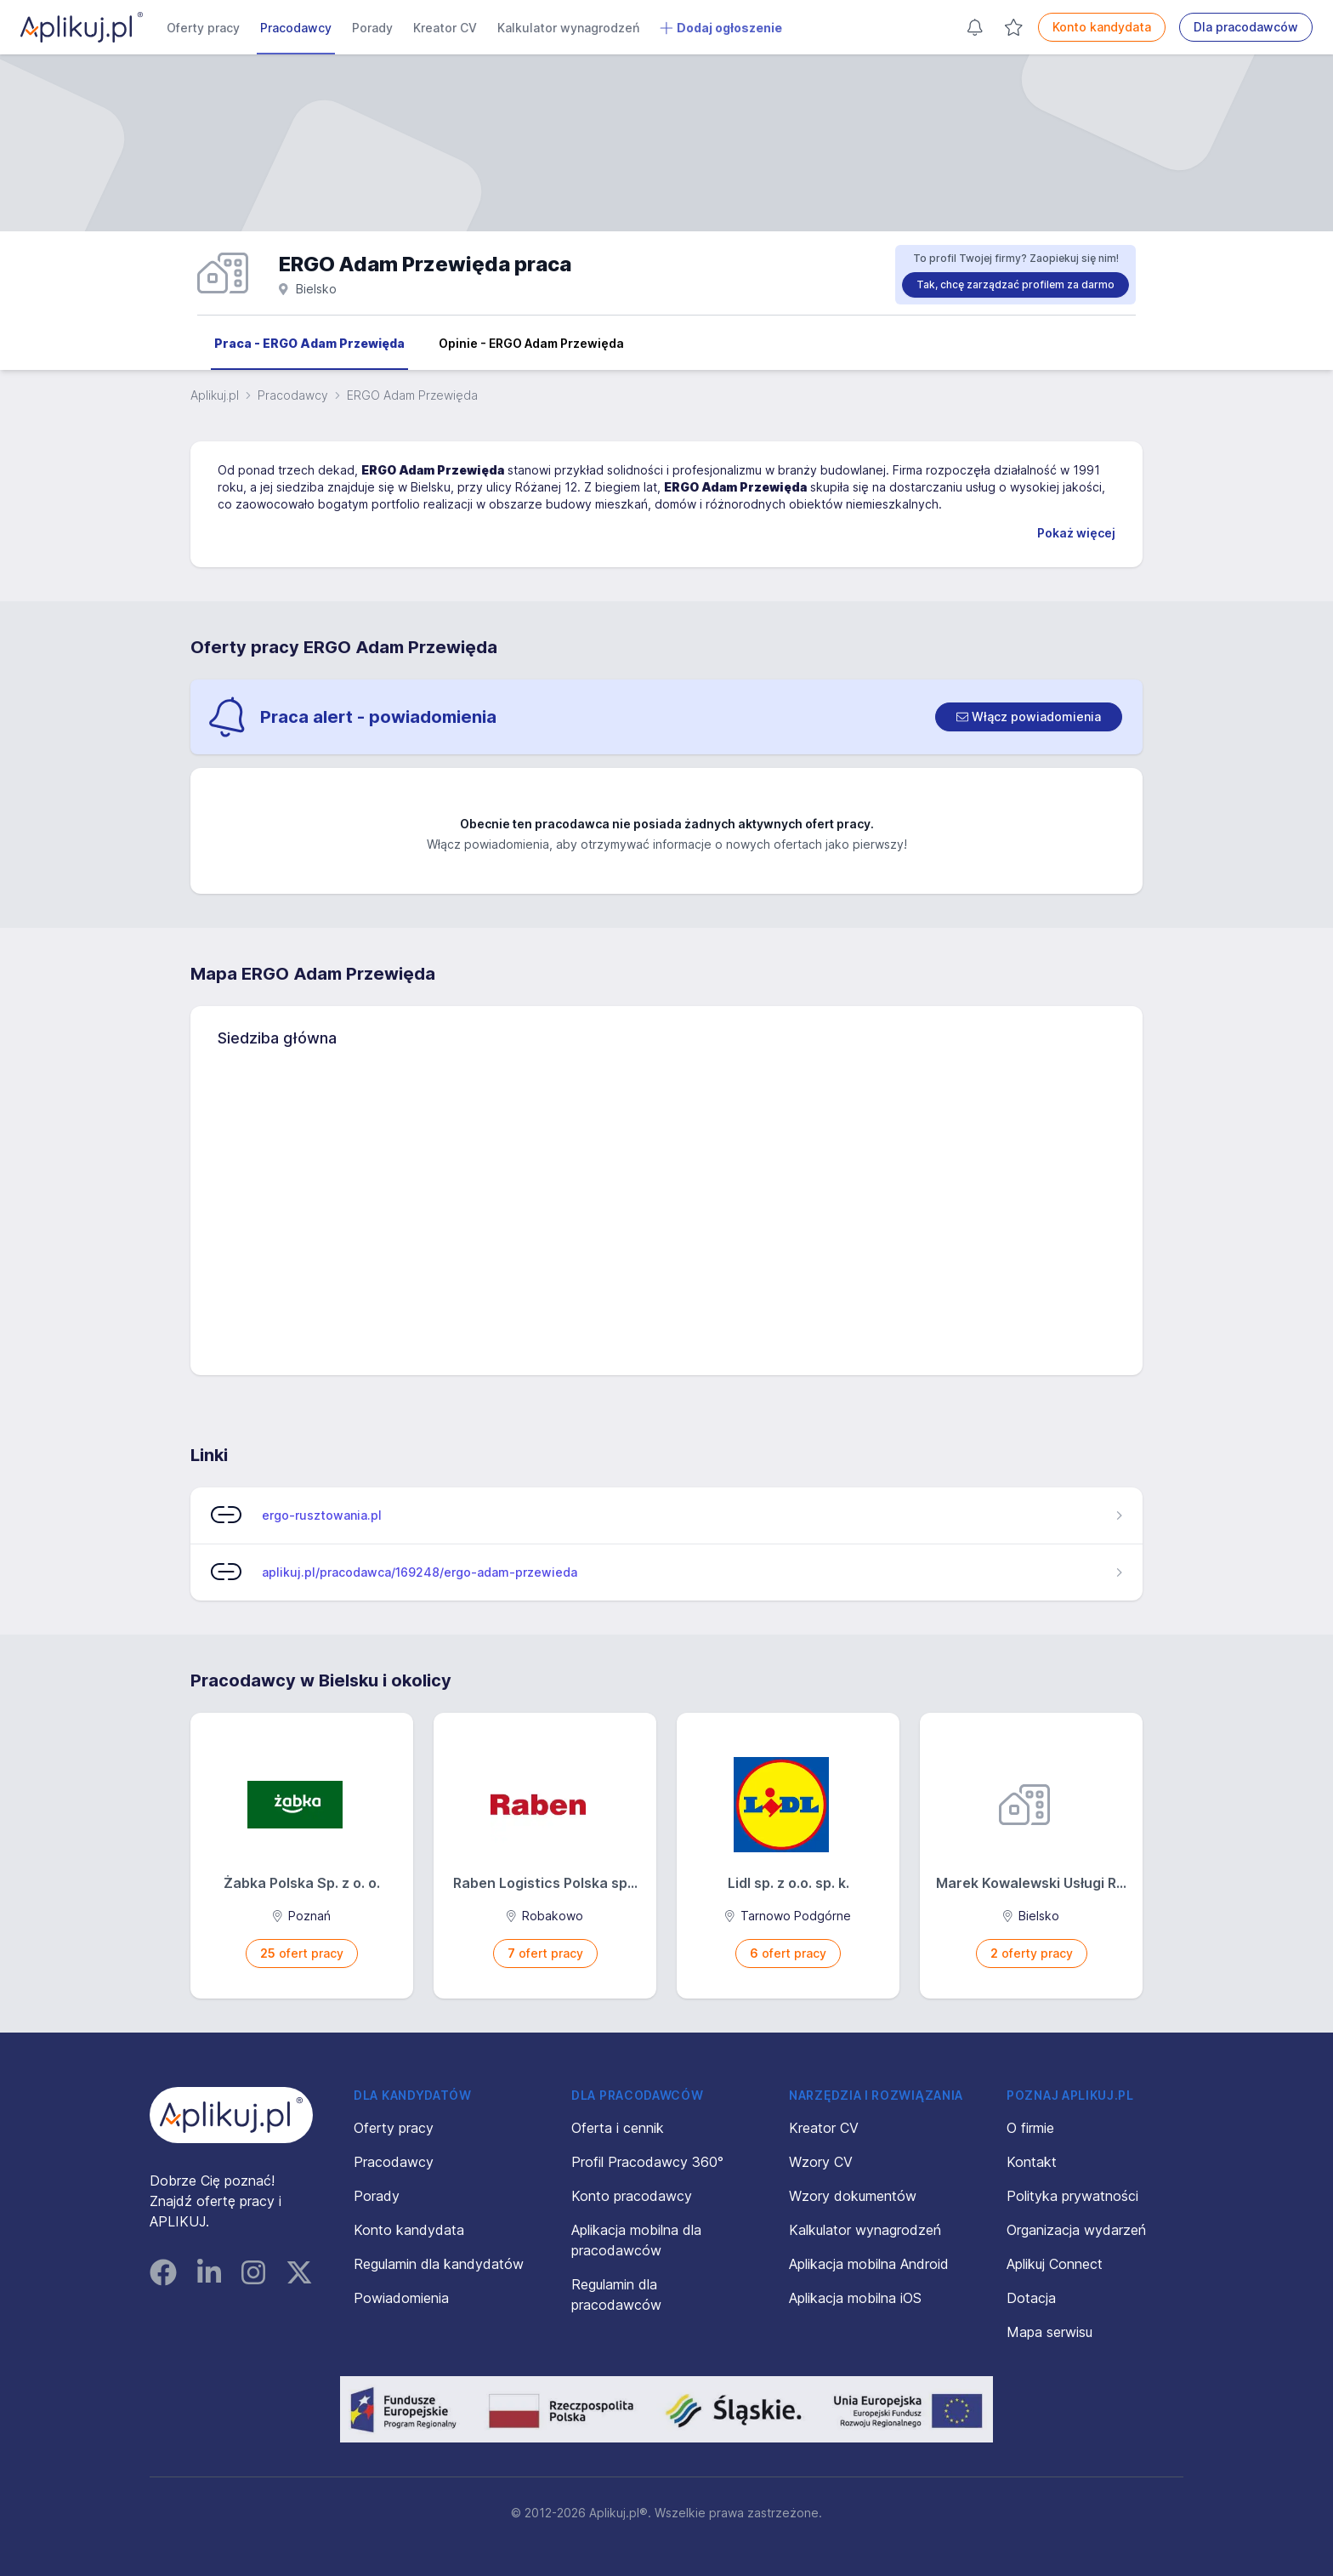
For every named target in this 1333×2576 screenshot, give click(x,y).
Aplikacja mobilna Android (869, 2263)
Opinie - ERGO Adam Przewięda (531, 343)
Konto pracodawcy (631, 2195)
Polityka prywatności (1072, 2195)
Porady (372, 27)
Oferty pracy (203, 27)
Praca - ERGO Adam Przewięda (309, 343)
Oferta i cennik (617, 2127)
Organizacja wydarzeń (1076, 2229)
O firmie (1030, 2127)
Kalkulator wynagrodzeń (568, 27)
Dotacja (1031, 2297)
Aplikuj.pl (214, 395)
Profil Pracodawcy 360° (647, 2161)
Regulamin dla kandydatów (439, 2263)
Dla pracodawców (1246, 27)
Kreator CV (445, 27)
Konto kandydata (1101, 27)
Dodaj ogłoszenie (721, 28)
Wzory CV (821, 2161)
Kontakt (1032, 2161)
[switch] (1028, 716)
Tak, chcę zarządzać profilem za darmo (1015, 284)
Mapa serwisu (1049, 2331)
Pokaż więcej (1076, 533)
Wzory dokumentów (852, 2195)
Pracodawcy (296, 27)
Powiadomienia (401, 2297)
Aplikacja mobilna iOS (855, 2297)
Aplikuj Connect (1055, 2263)
